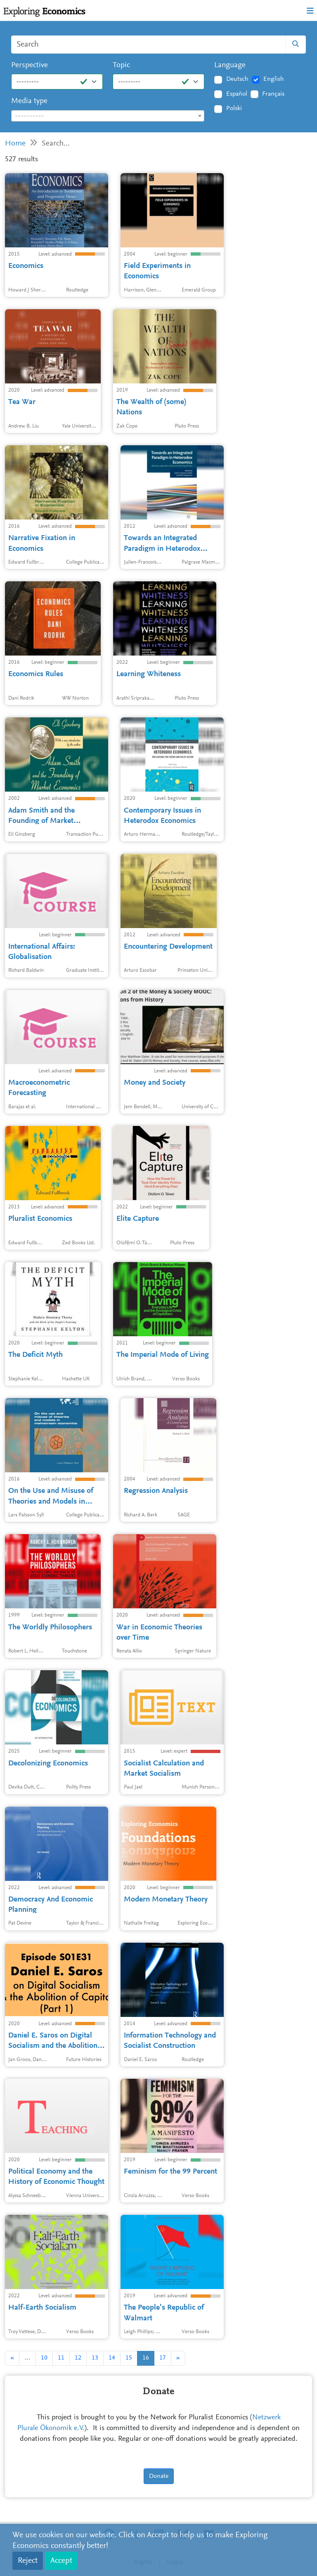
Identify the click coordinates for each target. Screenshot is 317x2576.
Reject (28, 2561)
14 (112, 2358)
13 (95, 2358)
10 (44, 2358)
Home (15, 144)
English (273, 79)
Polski (234, 108)
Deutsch (237, 79)
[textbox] (108, 116)
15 (128, 2358)
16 (145, 2358)
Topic (121, 65)
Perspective (29, 65)
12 (78, 2358)
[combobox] (107, 116)
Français (273, 94)
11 (61, 2358)
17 (162, 2358)
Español (236, 94)
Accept (61, 2561)
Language (230, 65)
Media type (29, 101)
